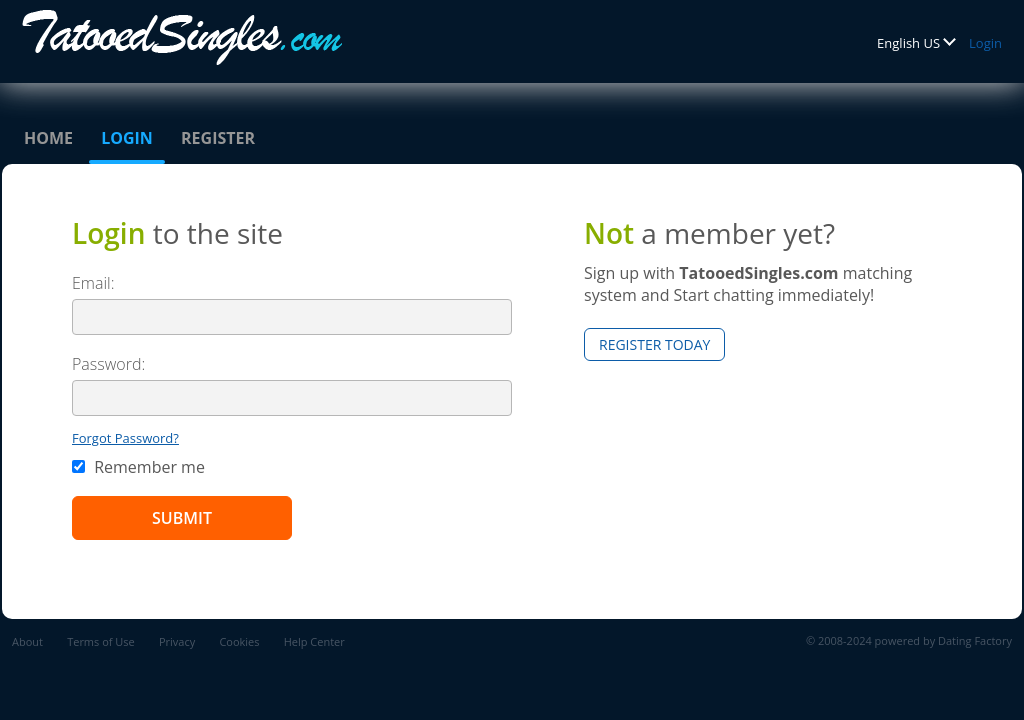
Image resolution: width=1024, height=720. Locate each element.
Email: (93, 283)
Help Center (314, 641)
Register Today (654, 344)
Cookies (239, 641)
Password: (108, 364)
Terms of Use (101, 641)
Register (218, 138)
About (27, 641)
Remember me (138, 467)
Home (48, 138)
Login (985, 43)
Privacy (177, 641)
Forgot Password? (125, 438)
